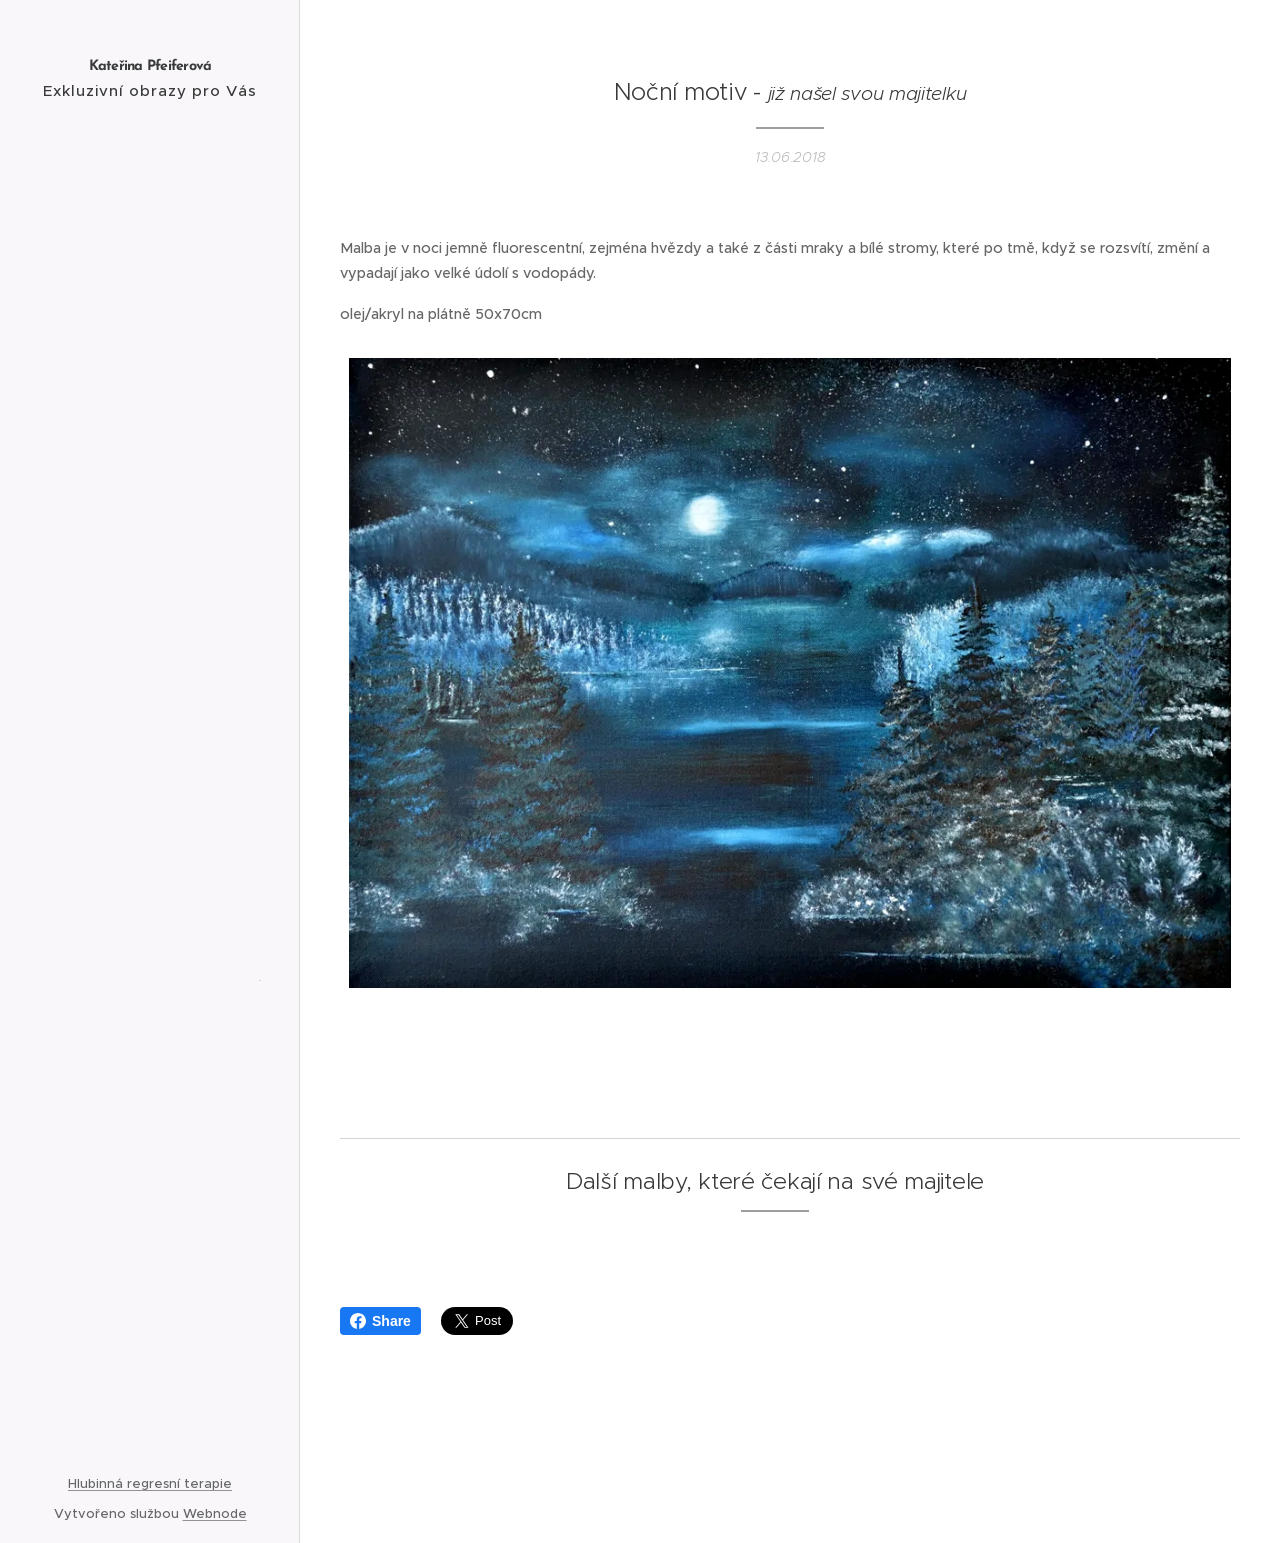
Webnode (215, 1513)
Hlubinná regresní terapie (150, 1483)
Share (380, 1321)
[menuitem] (150, 629)
